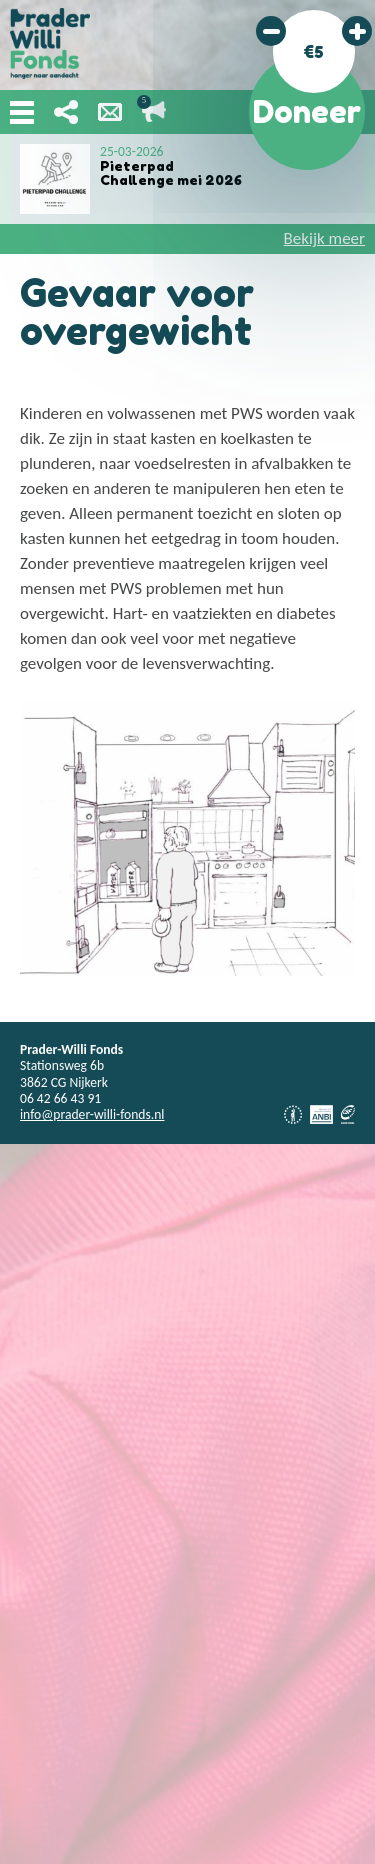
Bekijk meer (324, 238)
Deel (66, 112)
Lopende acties (154, 112)
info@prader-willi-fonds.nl (92, 1114)
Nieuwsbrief (110, 112)
